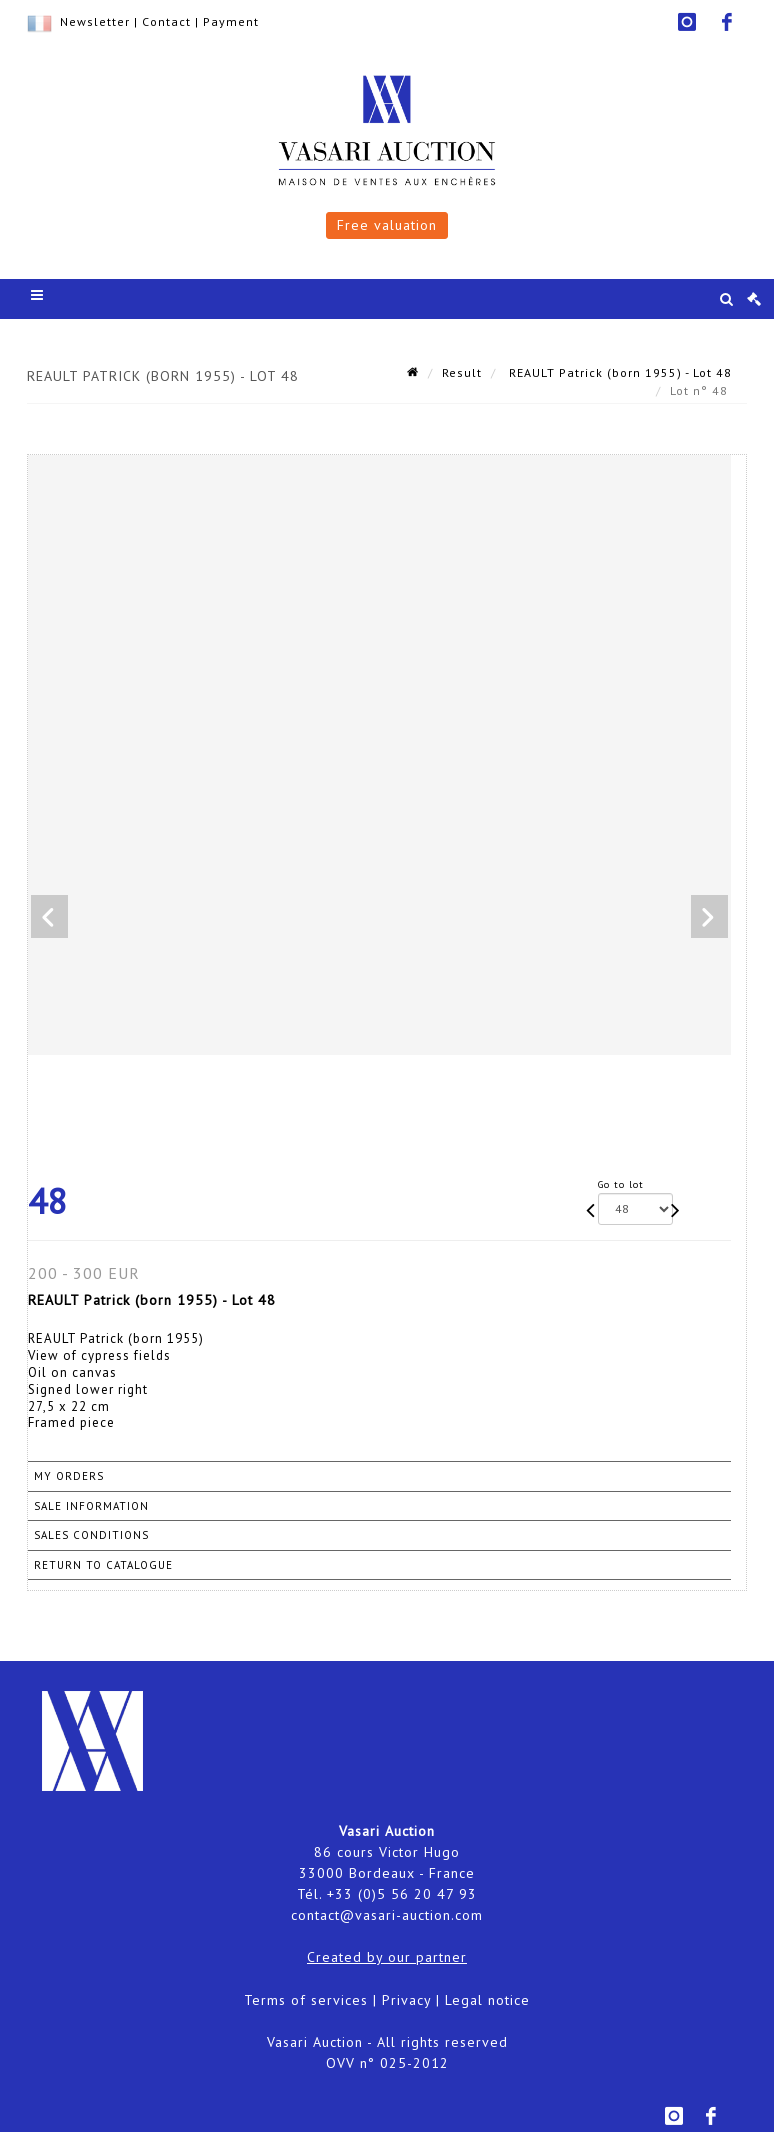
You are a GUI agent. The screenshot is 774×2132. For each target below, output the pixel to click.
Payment (231, 21)
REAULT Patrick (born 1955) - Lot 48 (618, 372)
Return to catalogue (103, 1565)
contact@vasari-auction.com (387, 1915)
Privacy (406, 2000)
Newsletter (95, 21)
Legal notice (487, 2000)
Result (462, 372)
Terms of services (306, 2000)
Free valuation (387, 225)
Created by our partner (387, 1957)
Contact (166, 21)
